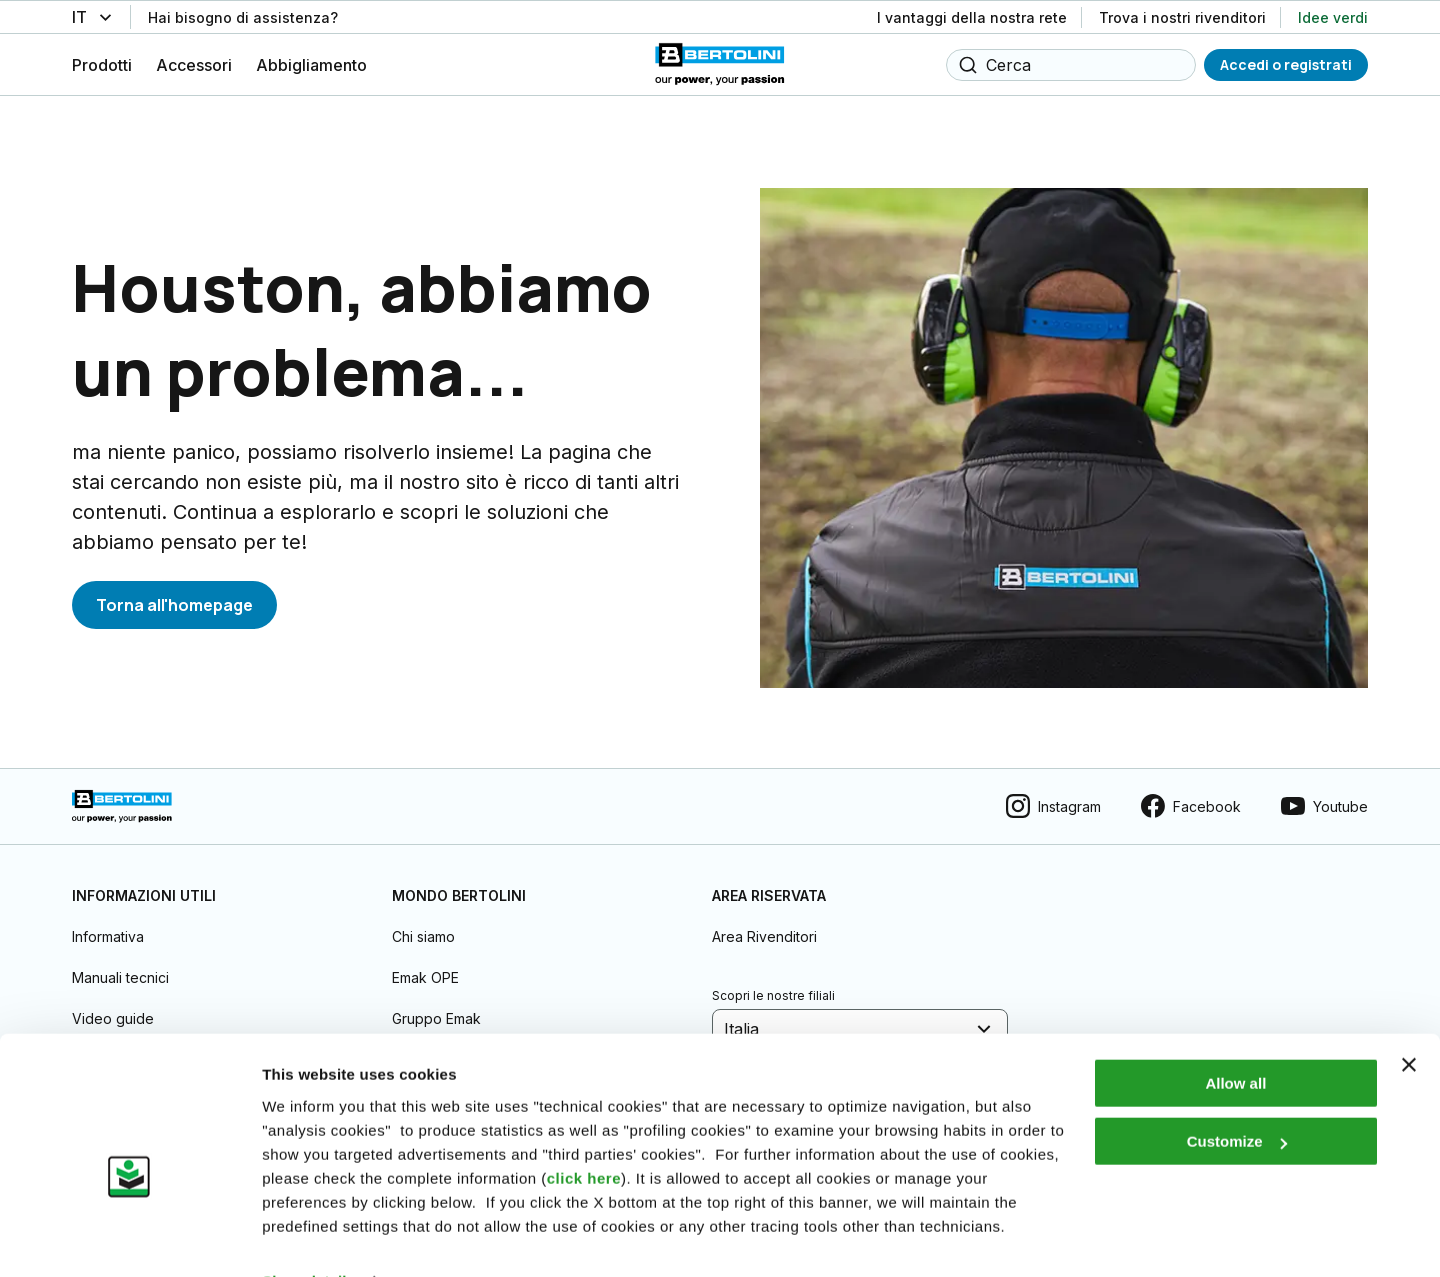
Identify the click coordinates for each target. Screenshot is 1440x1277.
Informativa (108, 923)
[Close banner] (1409, 1021)
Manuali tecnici (120, 964)
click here (584, 1134)
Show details (308, 1237)
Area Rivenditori (764, 923)
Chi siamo (423, 923)
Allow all (1235, 1039)
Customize (1237, 1097)
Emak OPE (425, 964)
